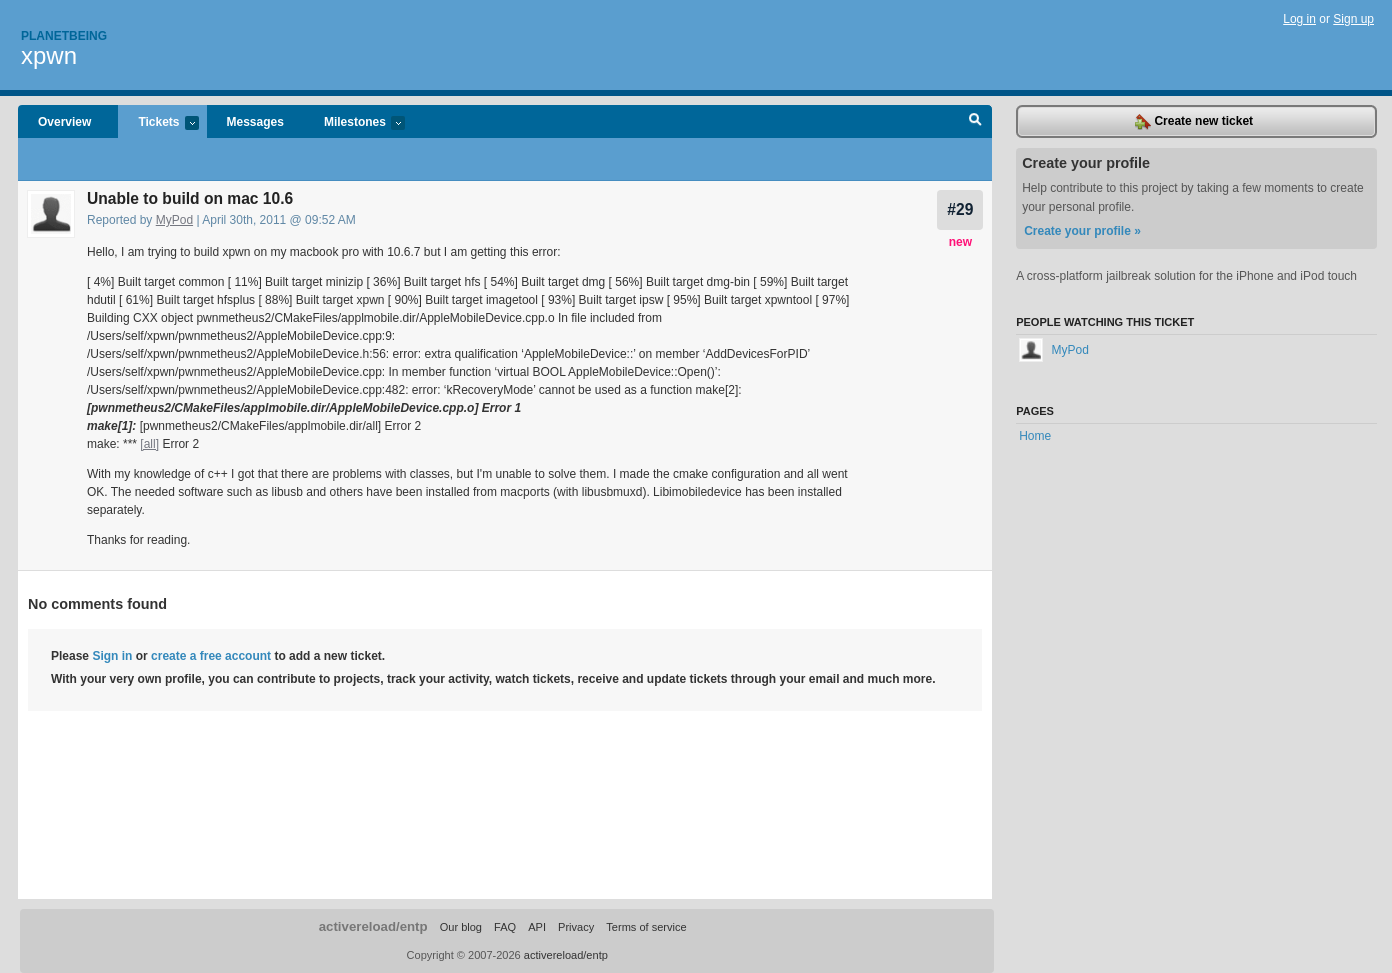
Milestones (354, 123)
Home (1035, 436)
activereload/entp (373, 926)
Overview (64, 122)
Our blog (461, 927)
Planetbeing (64, 36)
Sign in (112, 656)
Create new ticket (1194, 122)
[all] (149, 444)
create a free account (211, 656)
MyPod (174, 220)
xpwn (49, 55)
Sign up (1353, 19)
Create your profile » (1082, 231)
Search (975, 122)
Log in (1299, 19)
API (537, 927)
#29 (960, 209)
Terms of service (646, 927)
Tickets (158, 123)
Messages (255, 122)
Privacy (576, 927)
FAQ (505, 927)
